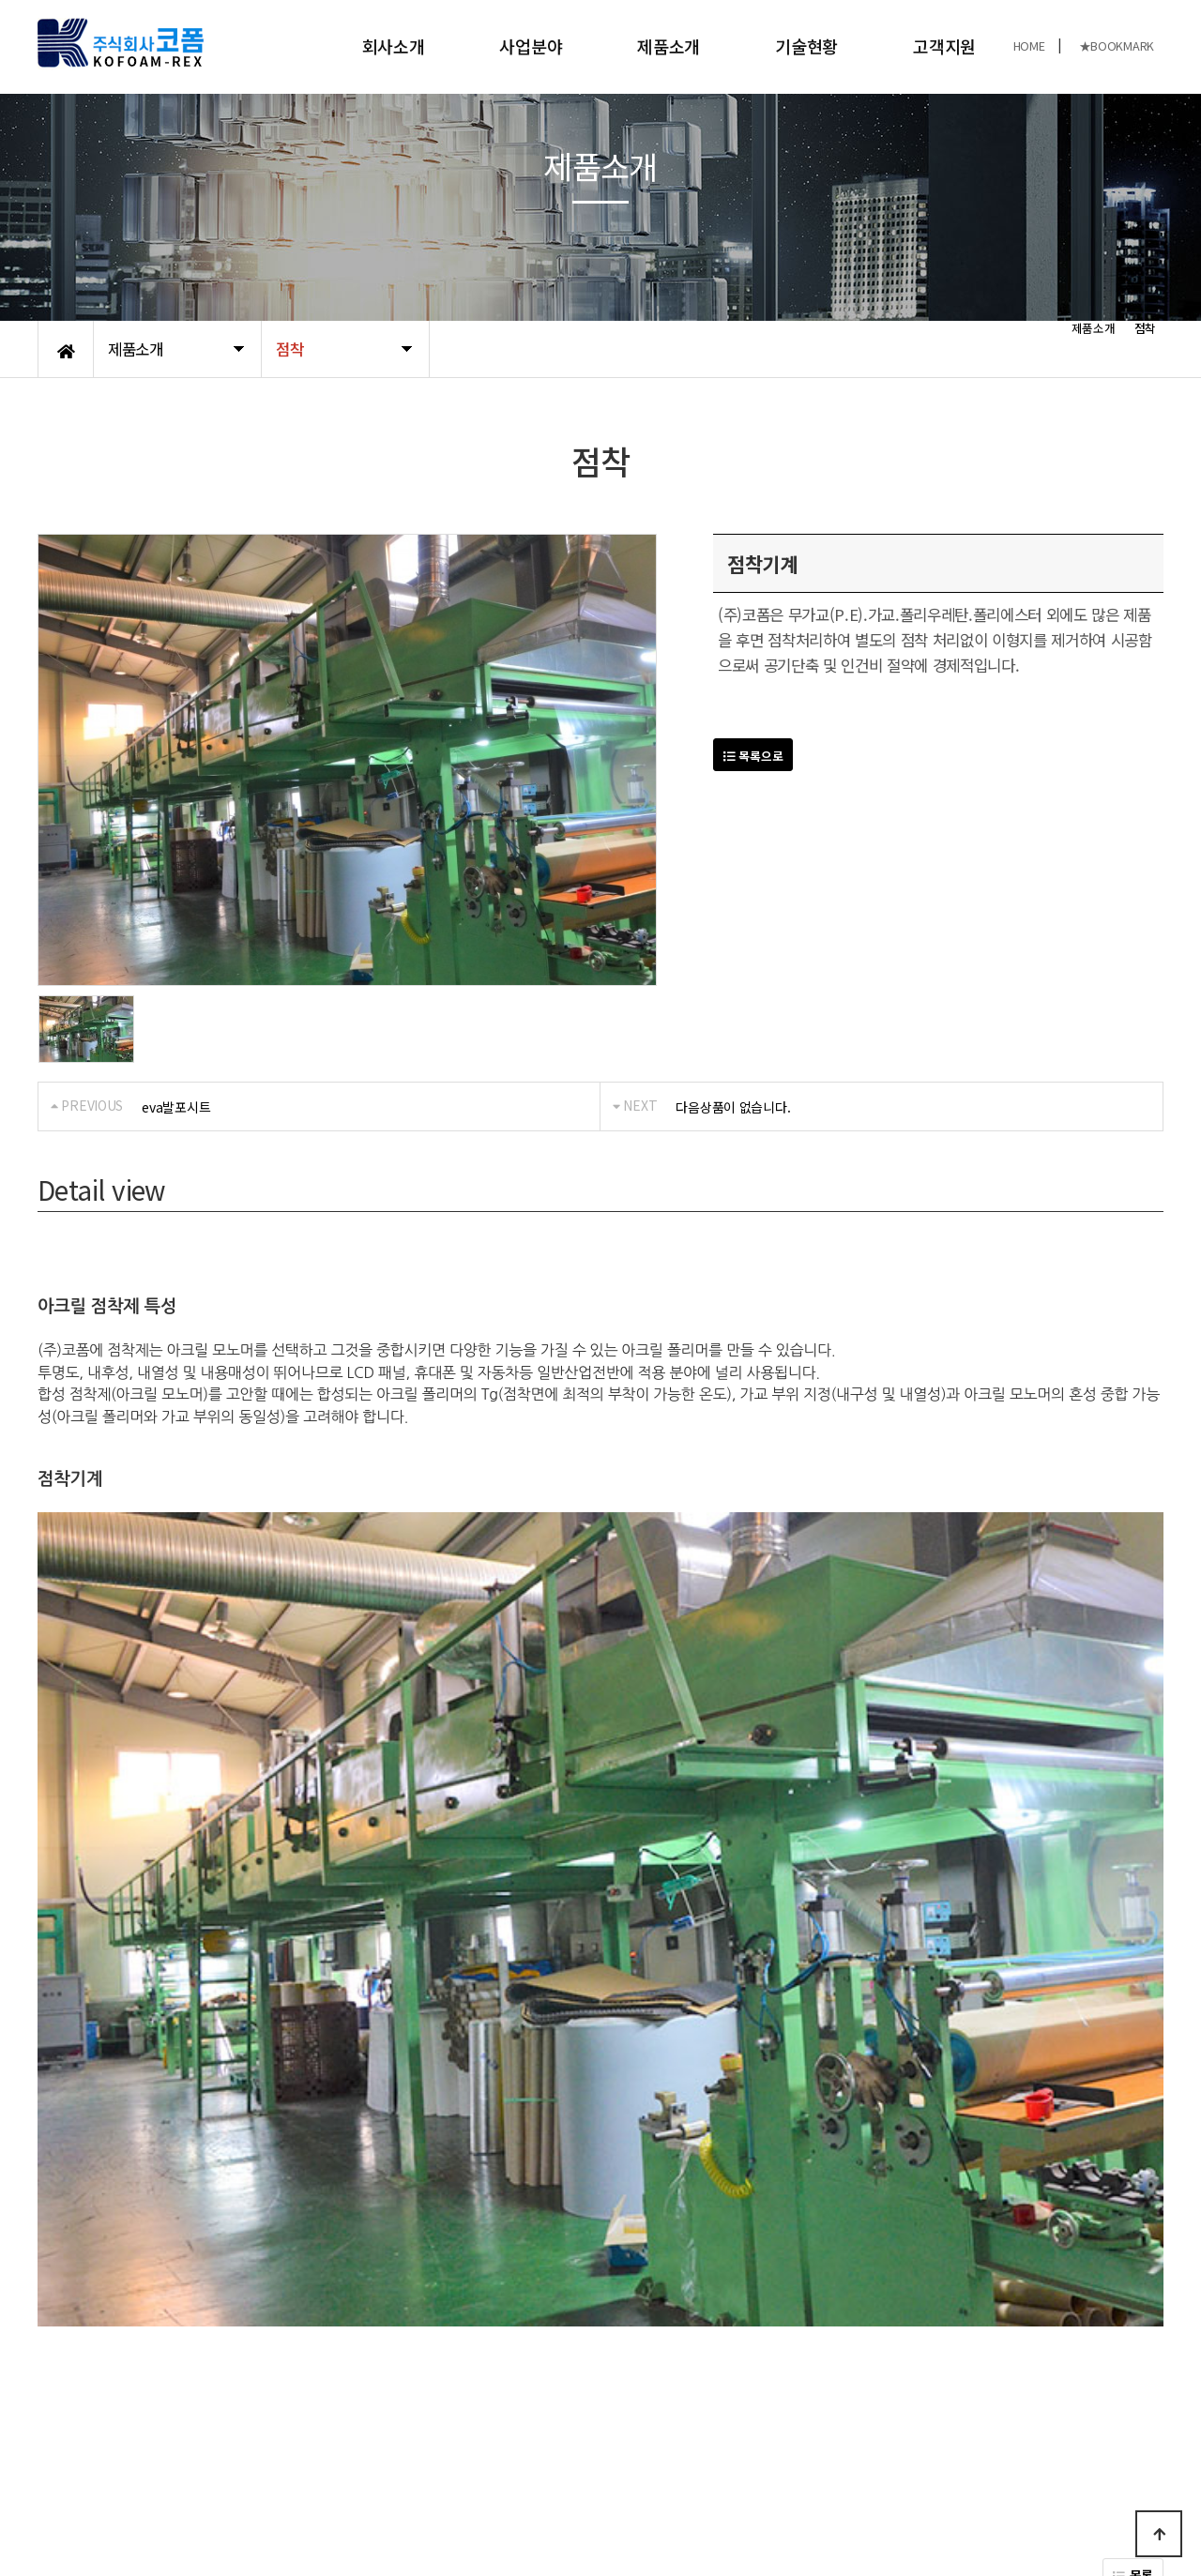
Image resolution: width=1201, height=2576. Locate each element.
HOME (1029, 45)
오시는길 (240, 2406)
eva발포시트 (176, 1107)
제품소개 (668, 46)
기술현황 (806, 46)
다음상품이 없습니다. (733, 1107)
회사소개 (393, 46)
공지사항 (174, 2406)
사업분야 (530, 46)
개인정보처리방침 (85, 2406)
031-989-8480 (943, 2490)
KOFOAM (195, 2500)
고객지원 (944, 46)
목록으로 (753, 756)
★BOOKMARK (1116, 45)
